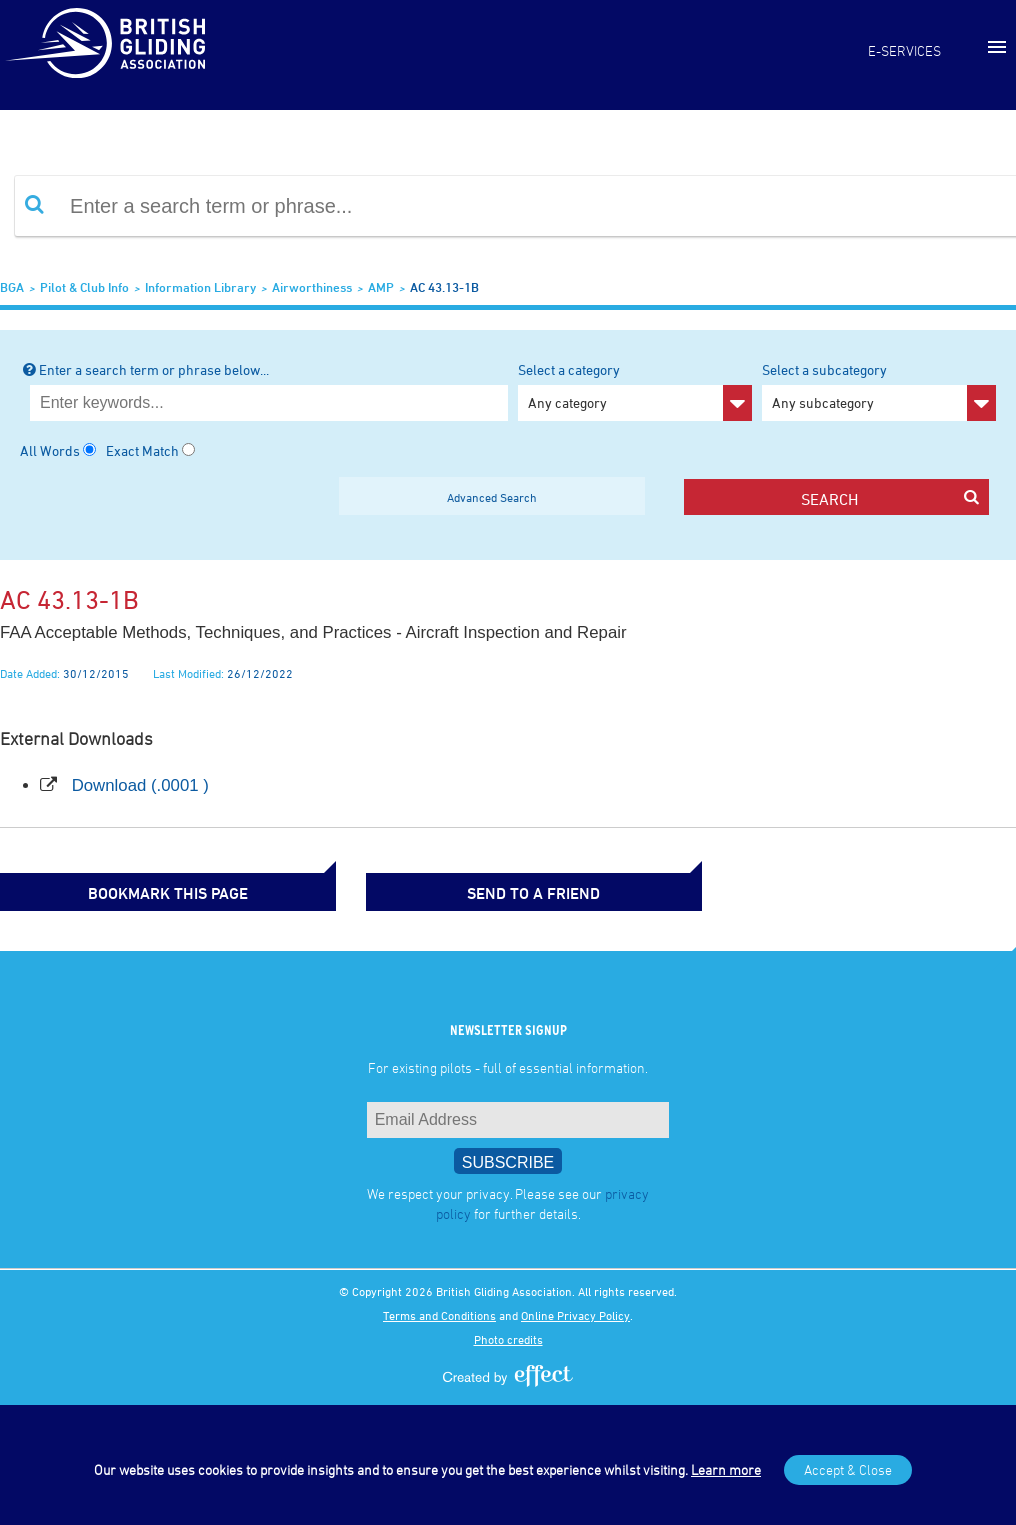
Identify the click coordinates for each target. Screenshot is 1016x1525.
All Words (50, 450)
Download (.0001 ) (140, 785)
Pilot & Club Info (84, 287)
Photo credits (508, 1337)
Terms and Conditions (439, 1313)
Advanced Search (492, 497)
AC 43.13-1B (444, 287)
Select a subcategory (879, 391)
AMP (381, 287)
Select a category (635, 391)
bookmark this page (100, 891)
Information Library (200, 287)
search (890, 498)
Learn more (726, 1469)
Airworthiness (312, 287)
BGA (12, 287)
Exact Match (142, 450)
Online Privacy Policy (575, 1313)
